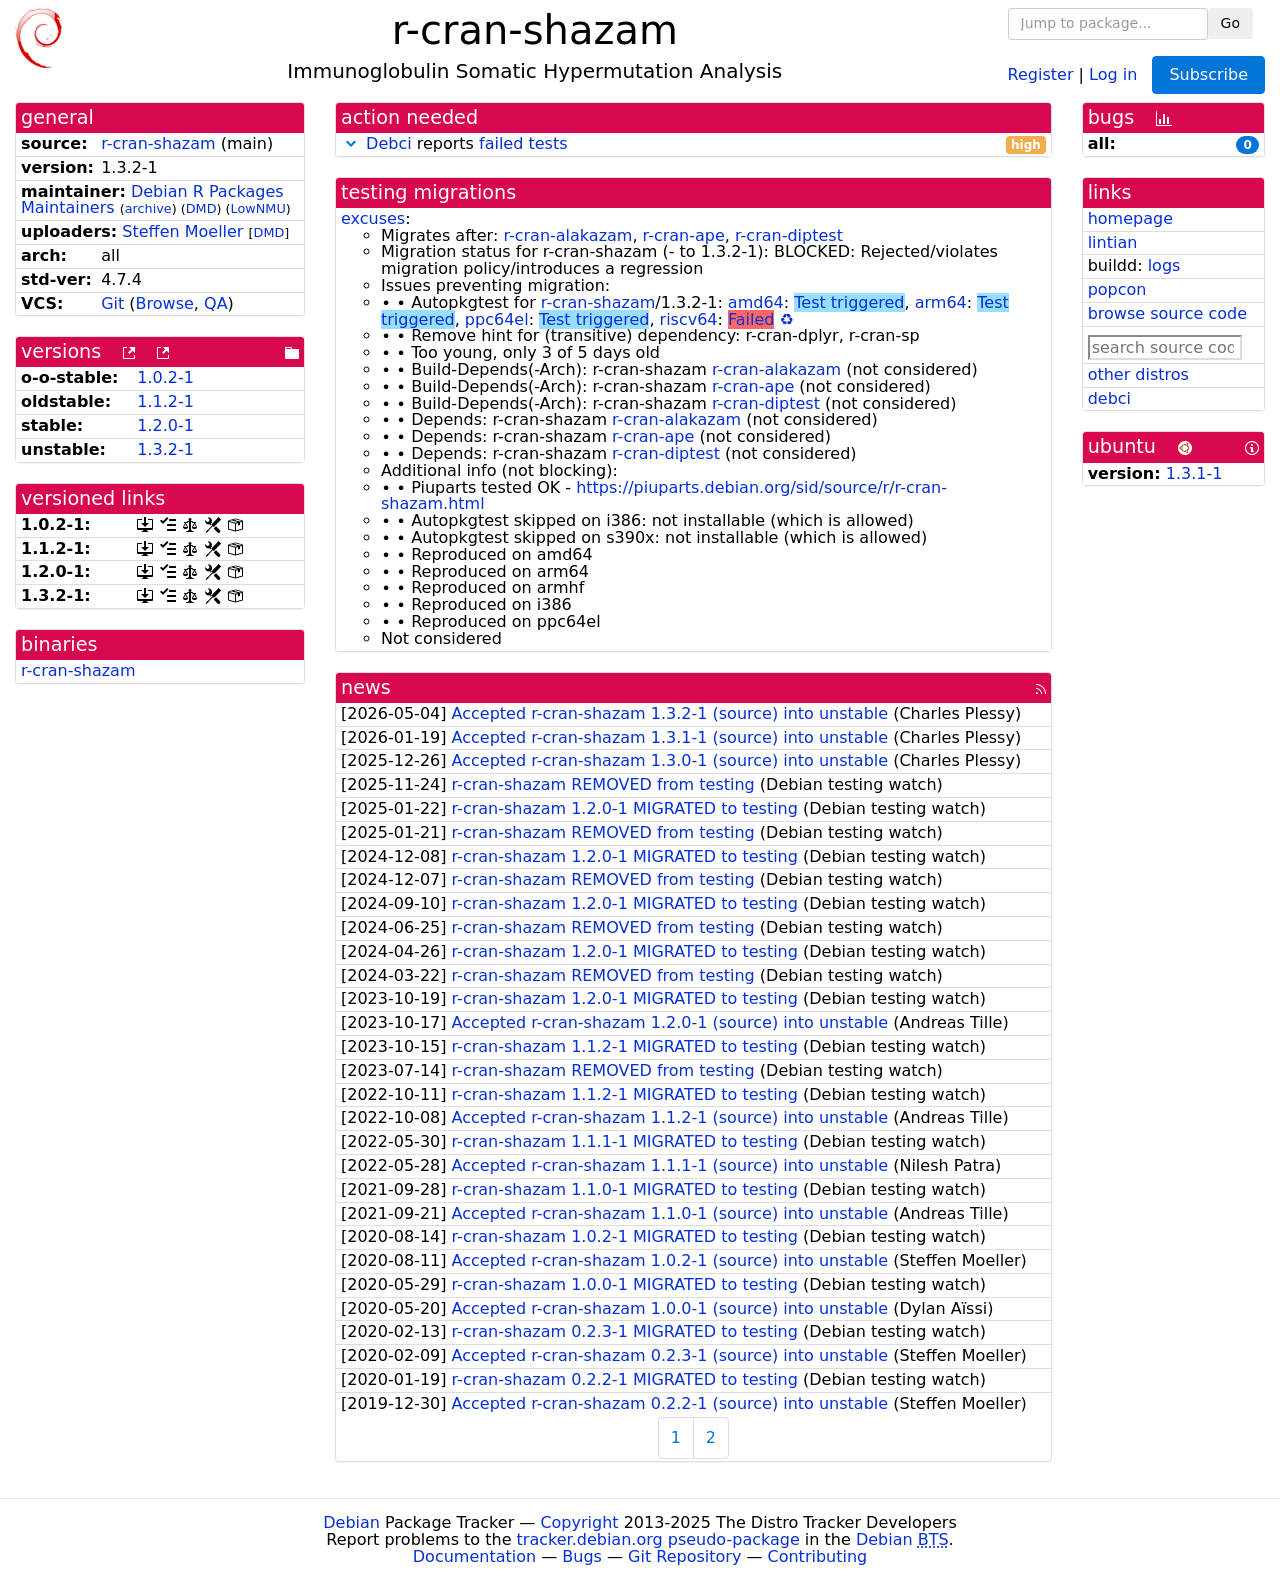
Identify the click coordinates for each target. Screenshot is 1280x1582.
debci (1109, 398)
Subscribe (1208, 74)
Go (1230, 23)
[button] (351, 143)
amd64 (756, 302)
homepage (1130, 218)
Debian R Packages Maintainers (152, 200)
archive (148, 208)
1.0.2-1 (165, 377)
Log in (1113, 73)
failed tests (523, 143)
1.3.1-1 (1194, 473)
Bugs (582, 1556)
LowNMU (258, 208)
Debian (351, 1522)
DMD (201, 208)
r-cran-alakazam (567, 235)
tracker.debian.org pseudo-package (658, 1539)
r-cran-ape (684, 235)
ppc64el (497, 319)
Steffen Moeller (182, 231)
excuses (373, 218)
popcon (1117, 289)
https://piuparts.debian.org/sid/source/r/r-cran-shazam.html (664, 496)
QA (216, 303)
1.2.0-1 (165, 425)
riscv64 (689, 319)
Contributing (818, 1556)
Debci (389, 143)
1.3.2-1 (165, 449)
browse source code (1167, 313)
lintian (1113, 242)
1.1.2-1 (165, 401)
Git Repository (684, 1556)
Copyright (579, 1522)
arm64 (941, 302)
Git (112, 303)
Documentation (474, 1556)
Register (1041, 73)
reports (693, 144)
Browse (165, 303)
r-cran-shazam (158, 143)
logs (1164, 265)
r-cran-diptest (789, 235)
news (366, 687)
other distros (1138, 374)
